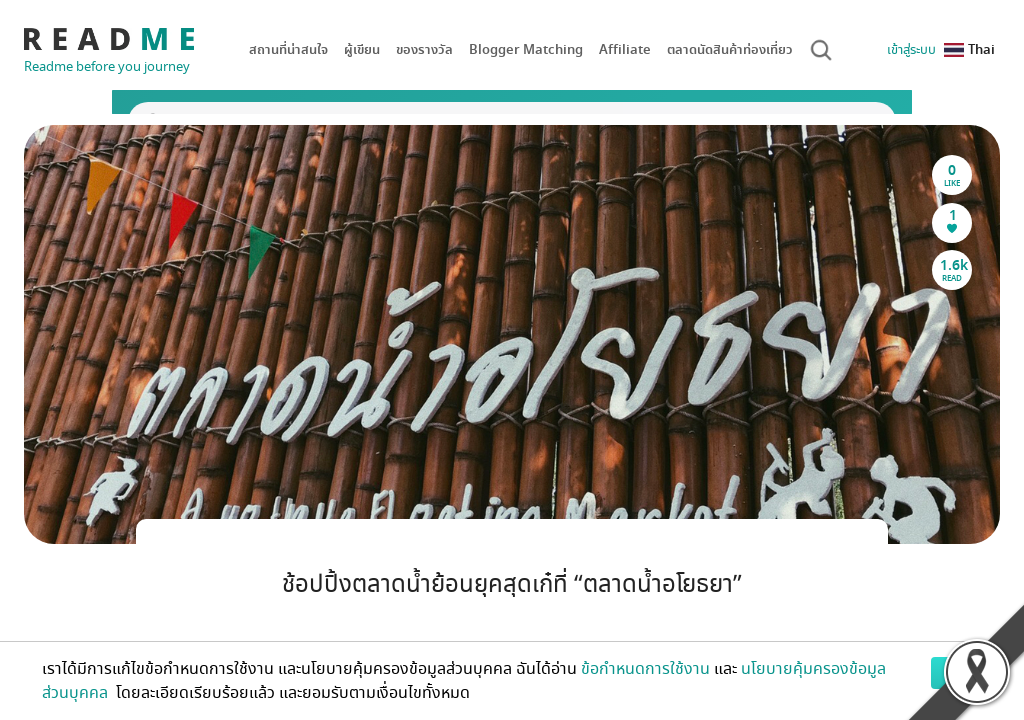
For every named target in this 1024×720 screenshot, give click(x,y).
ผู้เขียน (362, 49)
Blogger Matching (526, 49)
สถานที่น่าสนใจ (288, 49)
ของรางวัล (424, 49)
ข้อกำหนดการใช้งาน (645, 669)
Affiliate (625, 49)
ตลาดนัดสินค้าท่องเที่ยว (730, 49)
